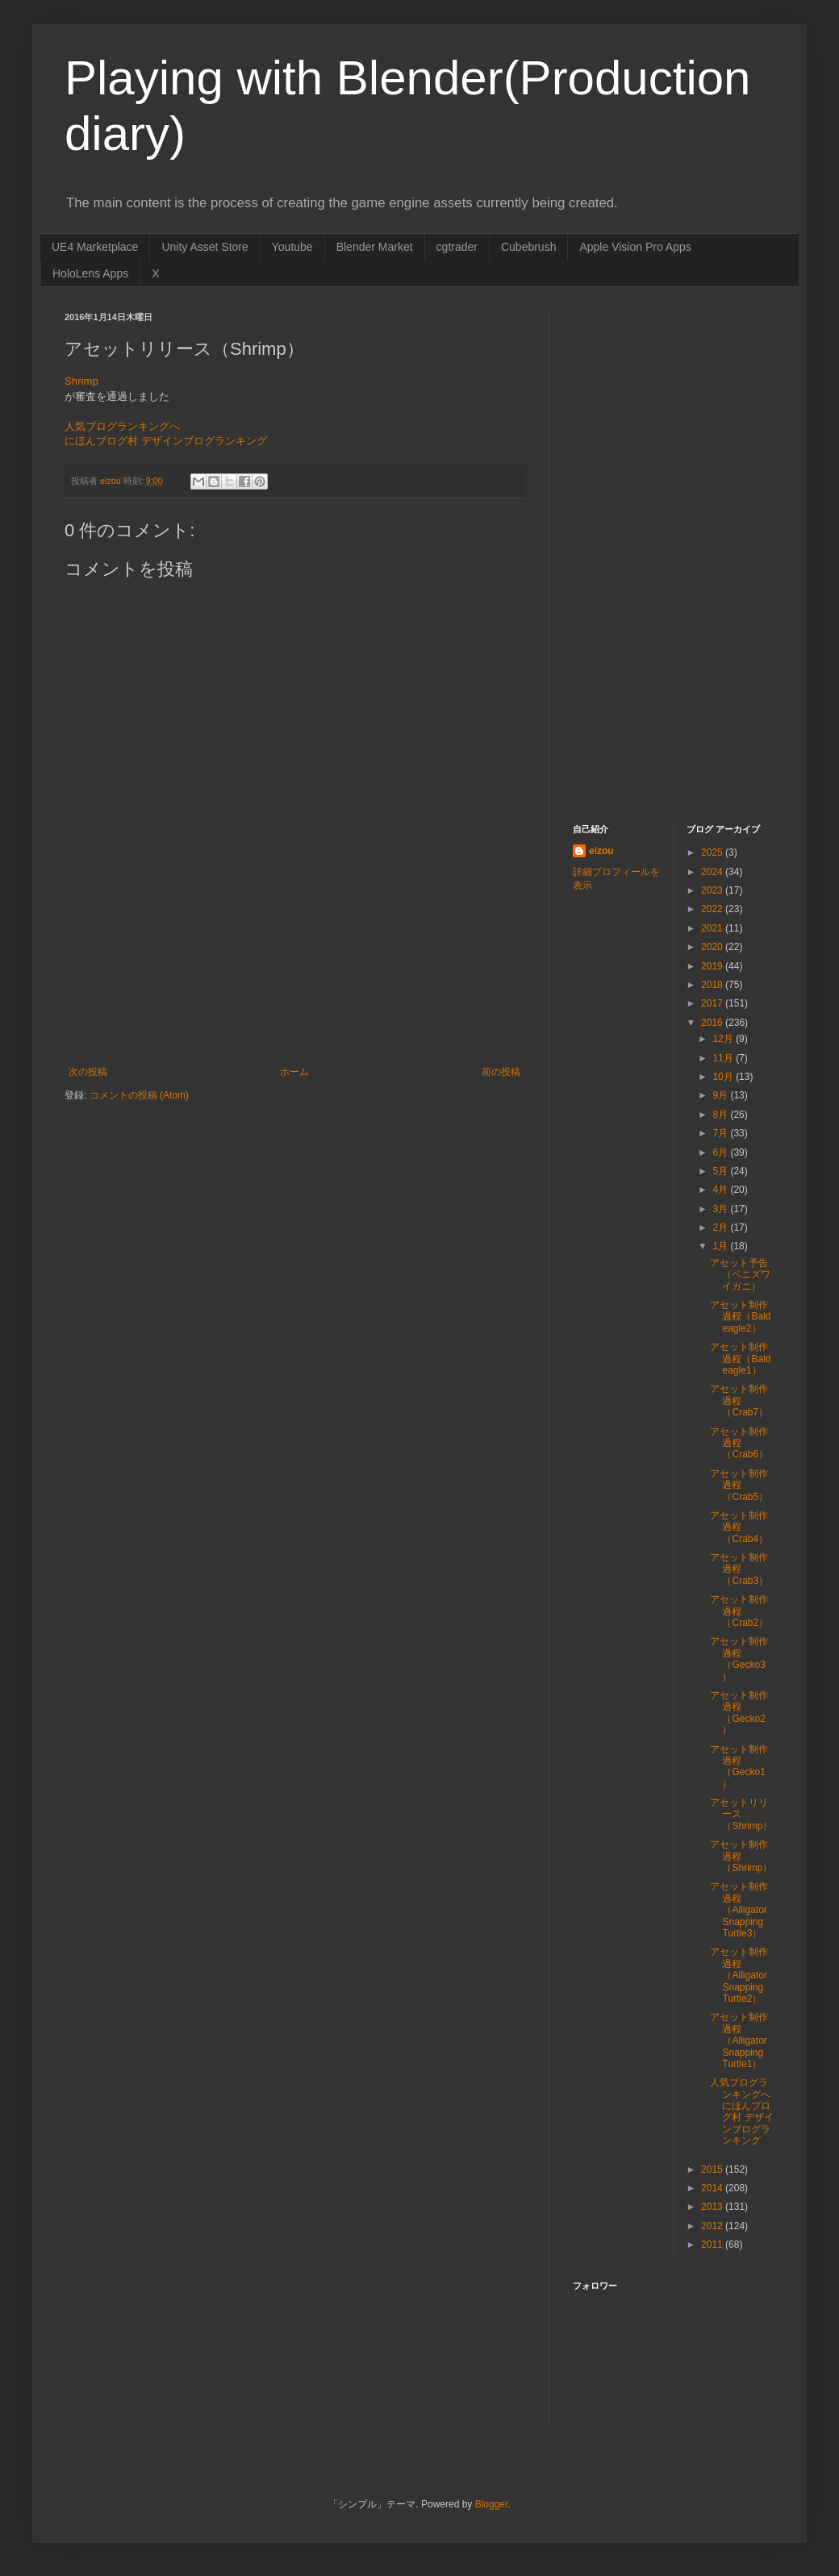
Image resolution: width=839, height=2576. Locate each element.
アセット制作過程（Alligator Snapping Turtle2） (739, 1975)
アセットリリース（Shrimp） (741, 1814)
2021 (713, 928)
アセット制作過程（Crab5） (739, 1485)
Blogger (491, 2504)
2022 (713, 909)
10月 (724, 1076)
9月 (721, 1095)
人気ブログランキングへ (122, 426)
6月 (721, 1152)
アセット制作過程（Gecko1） (739, 1767)
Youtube (292, 246)
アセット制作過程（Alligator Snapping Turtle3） (739, 1910)
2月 (721, 1227)
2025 (713, 852)
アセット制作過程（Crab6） (739, 1443)
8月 (721, 1114)
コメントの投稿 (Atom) (139, 1095)
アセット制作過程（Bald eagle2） (740, 1316)
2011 (713, 2244)
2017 (713, 1003)
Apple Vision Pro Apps (635, 246)
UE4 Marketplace (95, 246)
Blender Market (374, 246)
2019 (713, 966)
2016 (713, 1022)
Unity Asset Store (204, 246)
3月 (721, 1209)
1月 (721, 1246)
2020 (713, 946)
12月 (724, 1038)
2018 (713, 984)
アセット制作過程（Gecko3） (739, 1659)
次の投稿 (88, 1072)
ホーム (294, 1072)
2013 (713, 2206)
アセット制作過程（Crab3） (739, 1569)
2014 (713, 2188)
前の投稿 (501, 1072)
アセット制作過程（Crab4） (739, 1527)
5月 (721, 1171)
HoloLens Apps (90, 273)
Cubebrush (529, 246)
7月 (721, 1133)
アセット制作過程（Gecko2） (739, 1713)
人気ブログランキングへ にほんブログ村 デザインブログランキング (741, 2111)
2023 (713, 890)
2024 (713, 871)
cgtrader (457, 246)
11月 (724, 1058)
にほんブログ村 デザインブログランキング (166, 441)
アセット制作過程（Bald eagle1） (740, 1358)
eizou (601, 851)
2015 (713, 2169)
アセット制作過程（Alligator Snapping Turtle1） (739, 2040)
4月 (721, 1189)
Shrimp (81, 381)
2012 (713, 2226)
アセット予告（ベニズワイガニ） (740, 1274)
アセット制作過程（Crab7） (739, 1400)
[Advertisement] (294, 995)
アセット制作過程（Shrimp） (741, 1856)
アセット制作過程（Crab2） (739, 1611)
